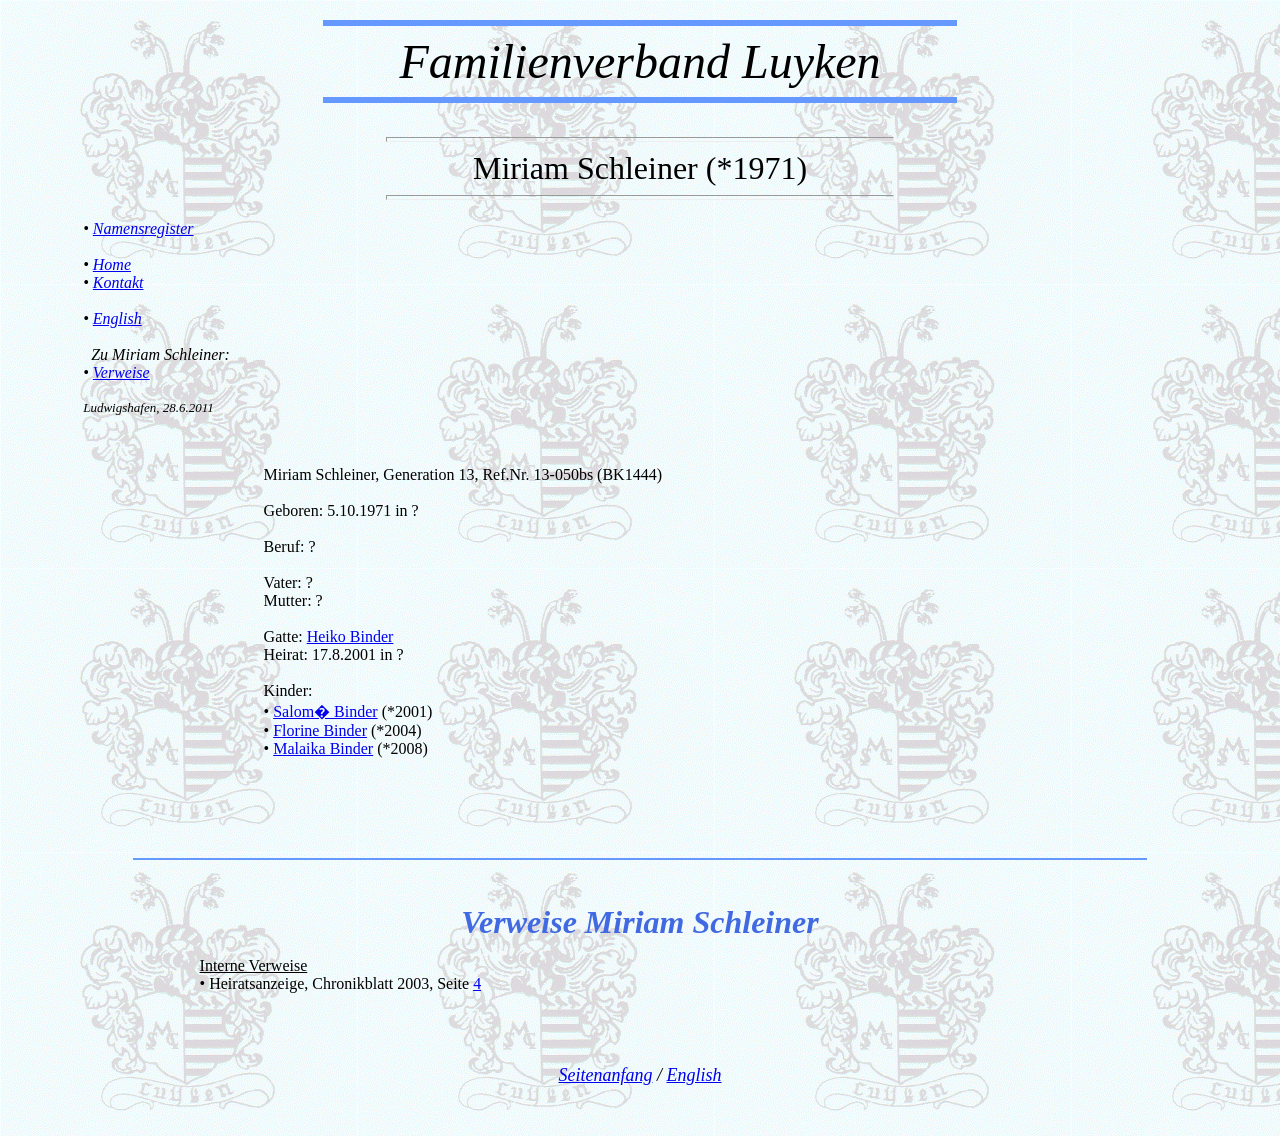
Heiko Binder (350, 636)
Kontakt (118, 282)
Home (112, 264)
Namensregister (143, 228)
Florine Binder (320, 730)
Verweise (121, 372)
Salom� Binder (325, 711)
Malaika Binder (323, 748)
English (117, 318)
